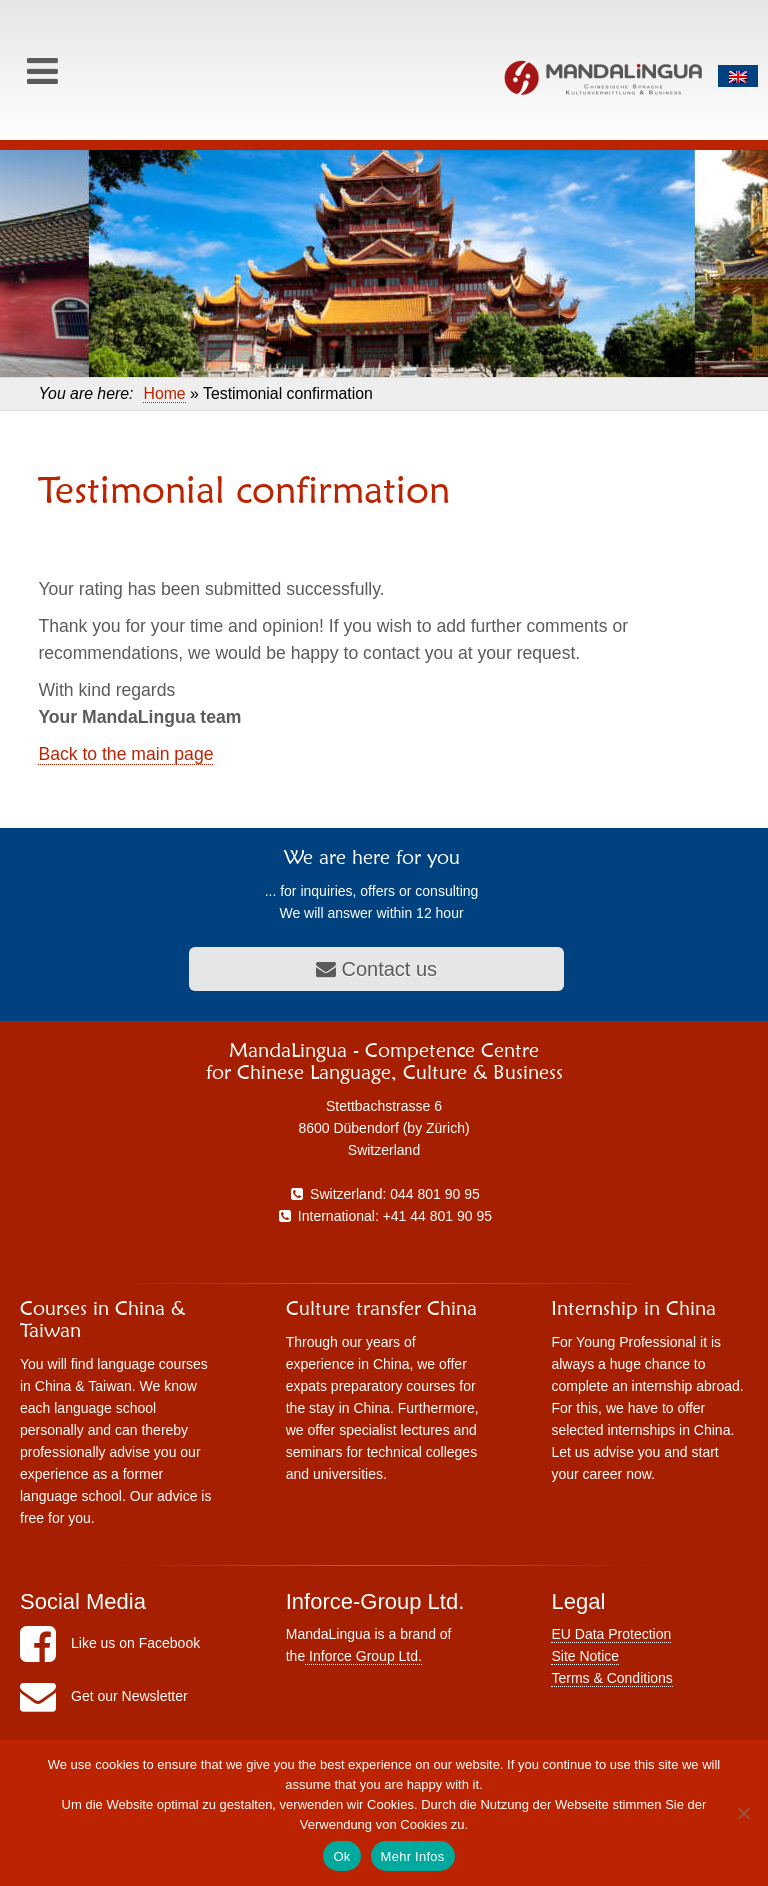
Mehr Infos (413, 1856)
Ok (341, 1856)
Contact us (376, 969)
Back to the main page (125, 754)
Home (164, 393)
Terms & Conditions (611, 1678)
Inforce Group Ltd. (363, 1656)
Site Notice (585, 1656)
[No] (743, 1813)
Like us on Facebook (110, 1643)
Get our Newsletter (104, 1696)
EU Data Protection (611, 1634)
